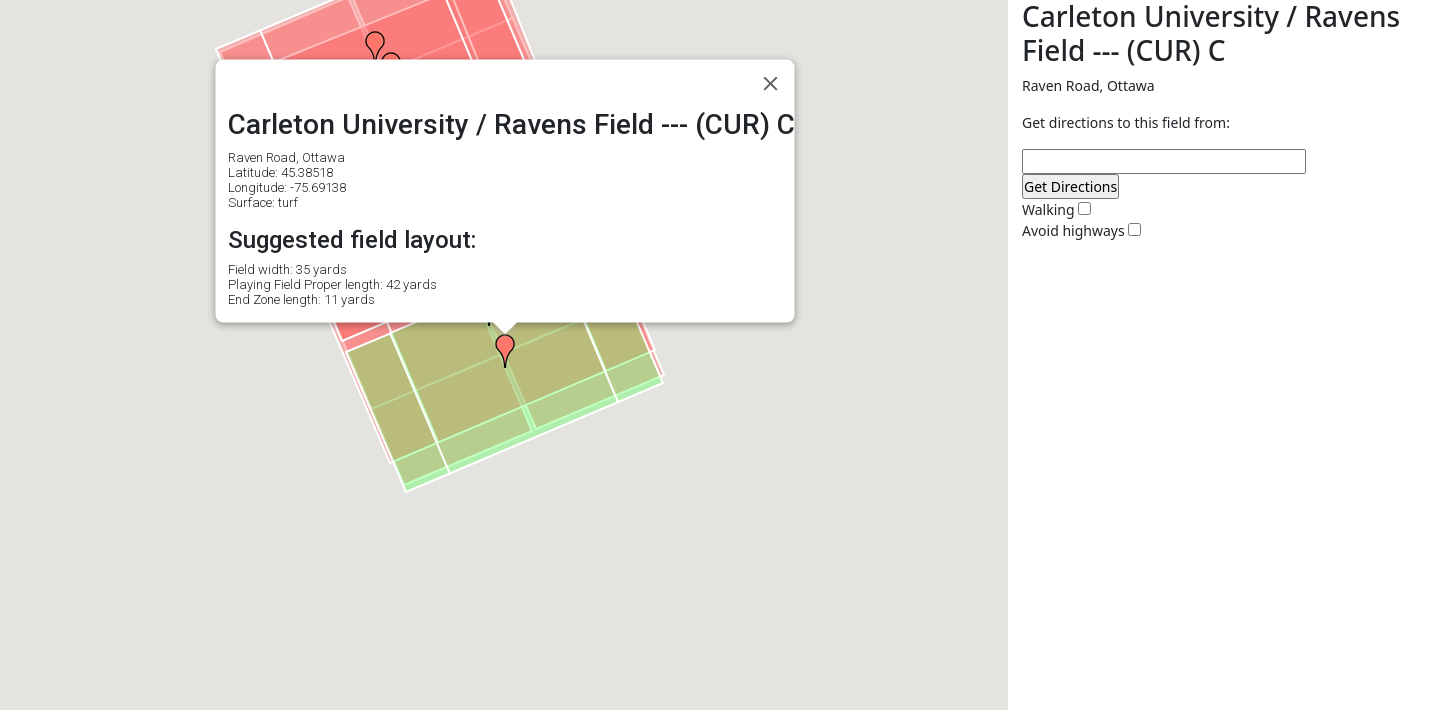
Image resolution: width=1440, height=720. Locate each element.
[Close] (771, 84)
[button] (375, 48)
